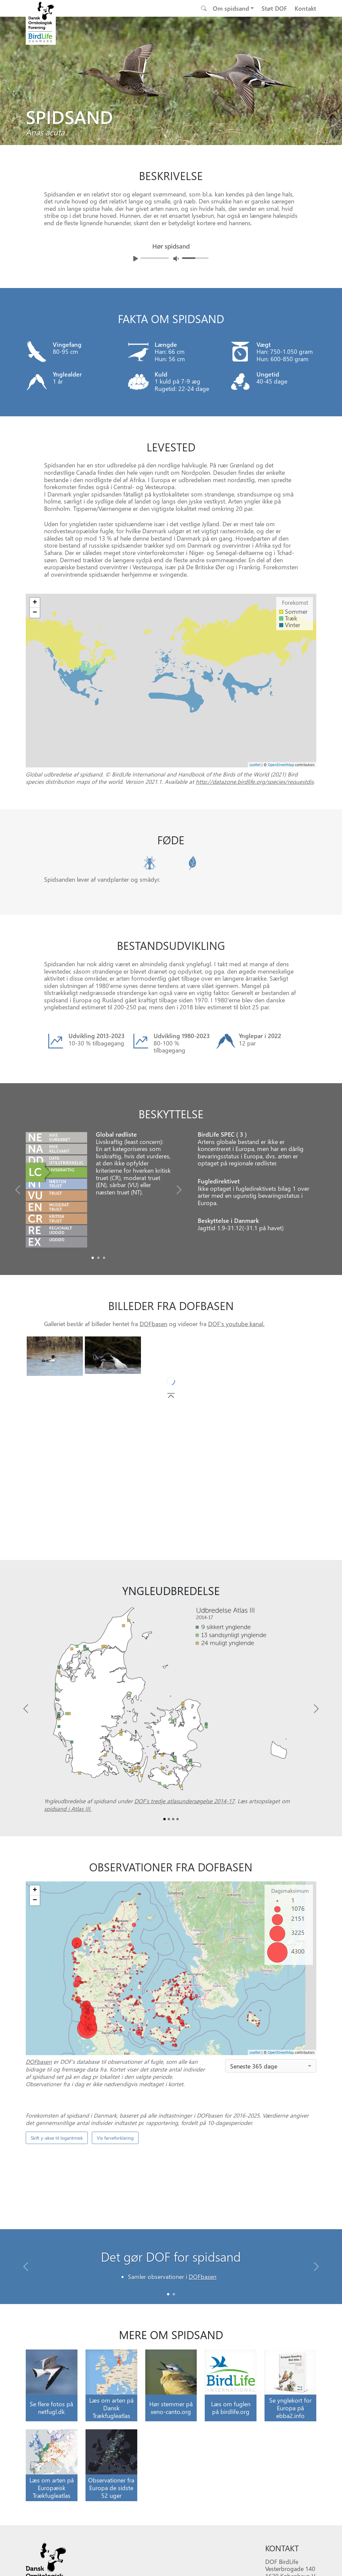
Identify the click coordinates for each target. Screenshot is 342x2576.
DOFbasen (153, 1323)
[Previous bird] (6, 80)
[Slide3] (177, 1819)
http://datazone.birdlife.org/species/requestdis (255, 781)
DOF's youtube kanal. (236, 1323)
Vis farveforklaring (115, 2138)
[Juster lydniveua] (176, 258)
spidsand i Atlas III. (68, 1808)
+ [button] (35, 1890)
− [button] (35, 1900)
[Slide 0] (168, 2294)
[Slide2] (104, 1257)
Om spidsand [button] (231, 8)
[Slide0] (93, 1257)
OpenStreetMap (281, 2052)
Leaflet (255, 2052)
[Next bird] (335, 80)
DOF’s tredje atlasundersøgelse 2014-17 (184, 1801)
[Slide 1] (174, 2294)
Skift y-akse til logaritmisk (57, 2138)
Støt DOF (274, 8)
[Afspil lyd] (135, 259)
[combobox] (270, 2065)
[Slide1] (98, 1257)
